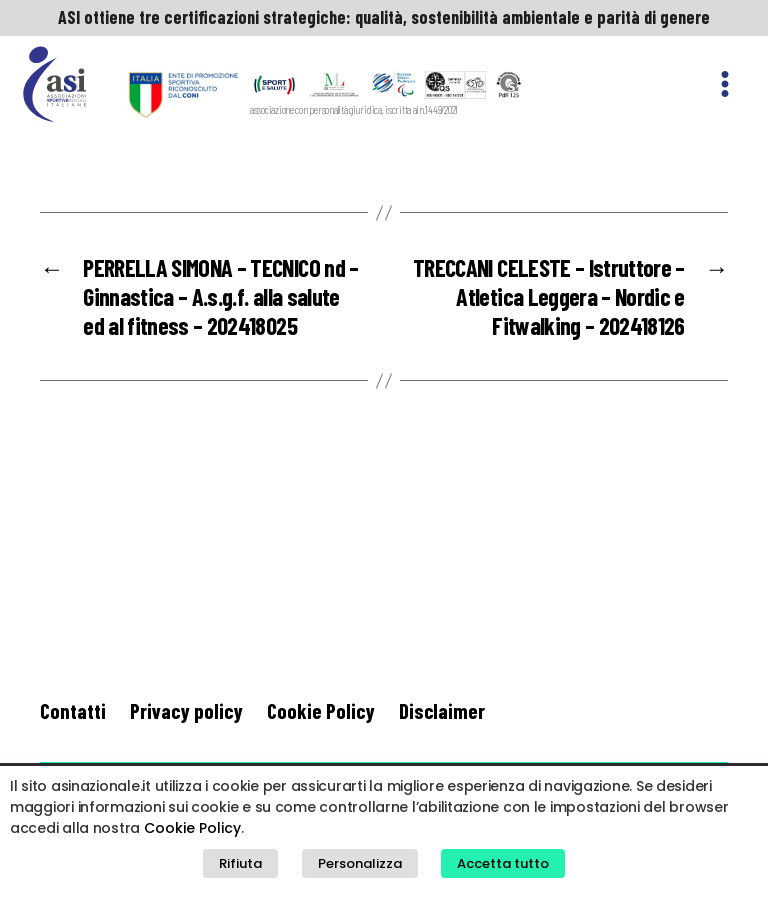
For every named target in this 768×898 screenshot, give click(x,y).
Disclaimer (442, 710)
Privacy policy (186, 710)
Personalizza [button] (360, 863)
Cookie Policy (321, 710)
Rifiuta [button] (240, 863)
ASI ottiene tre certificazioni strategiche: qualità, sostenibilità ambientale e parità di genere (384, 17)
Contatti (73, 710)
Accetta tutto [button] (503, 863)
